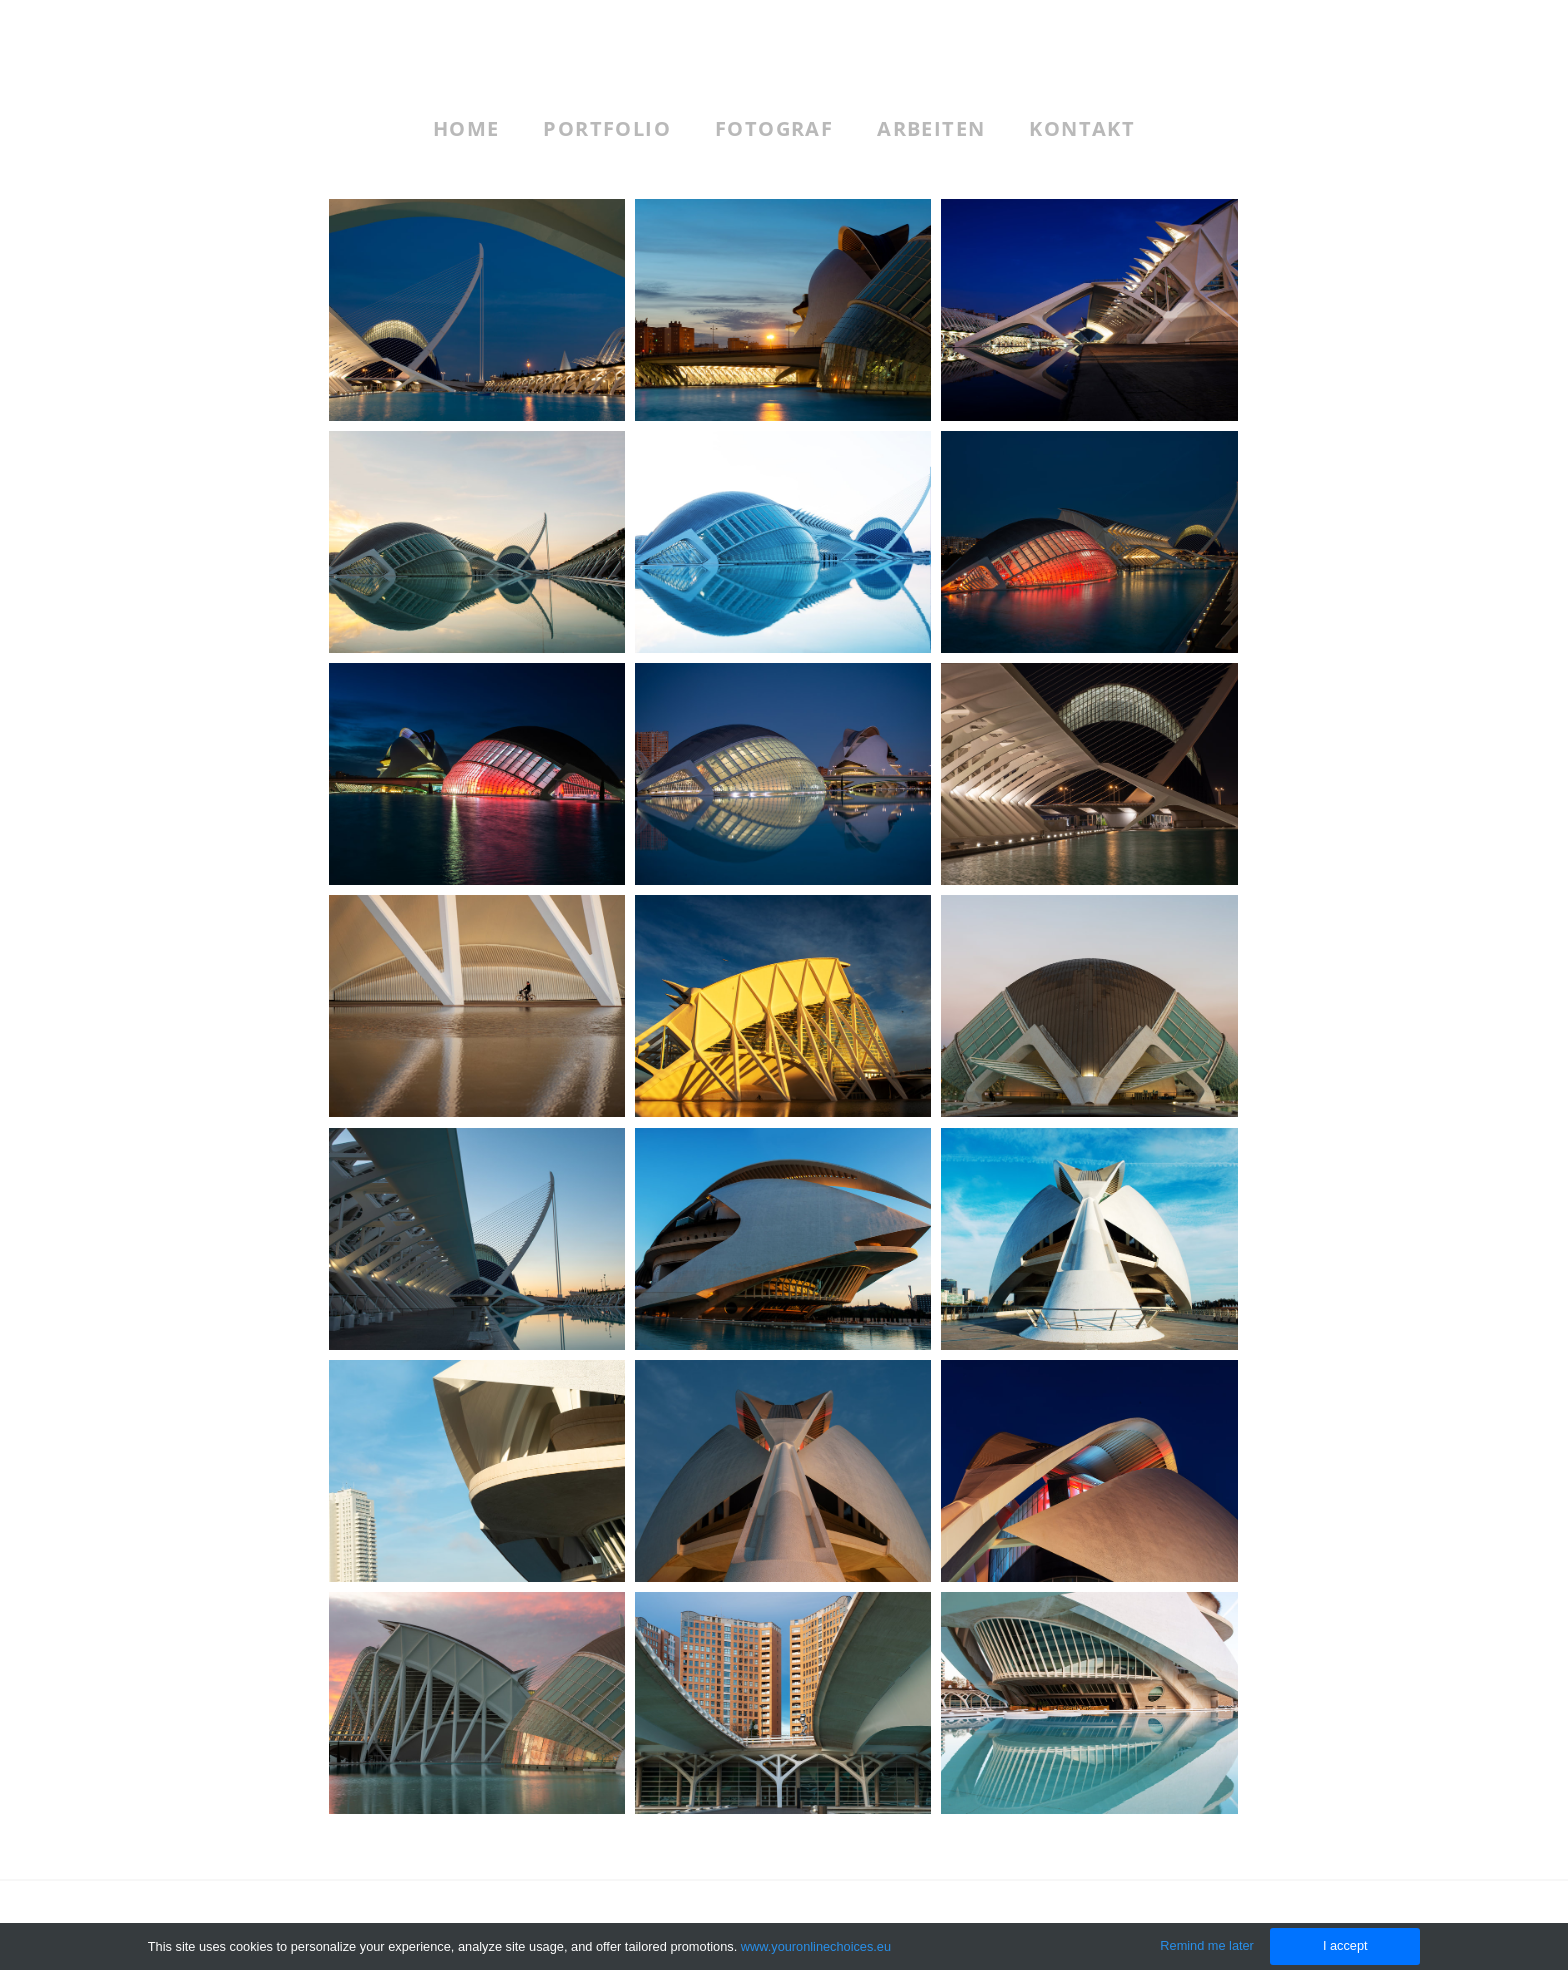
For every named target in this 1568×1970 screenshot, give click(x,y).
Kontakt (1082, 128)
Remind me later (1207, 1945)
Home (466, 128)
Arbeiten (931, 128)
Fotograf (774, 128)
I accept (1344, 1945)
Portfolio (607, 128)
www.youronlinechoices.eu (816, 1946)
